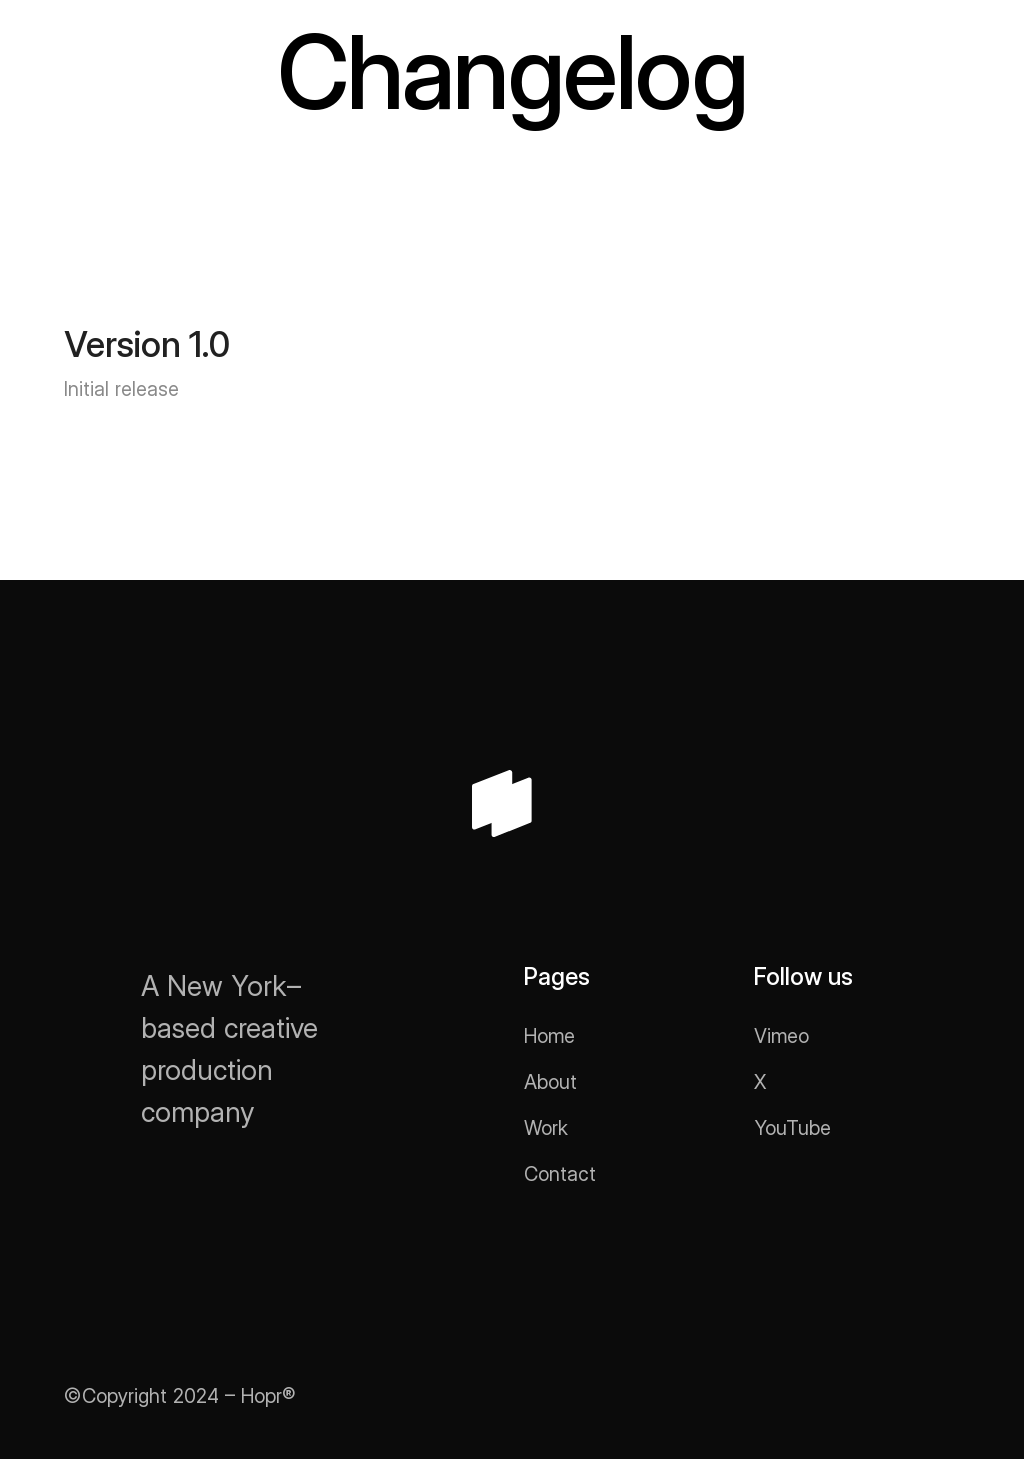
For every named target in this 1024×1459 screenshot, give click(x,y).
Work (546, 1128)
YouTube (792, 1128)
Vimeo (781, 1036)
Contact (560, 1174)
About (550, 1082)
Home (549, 1036)
